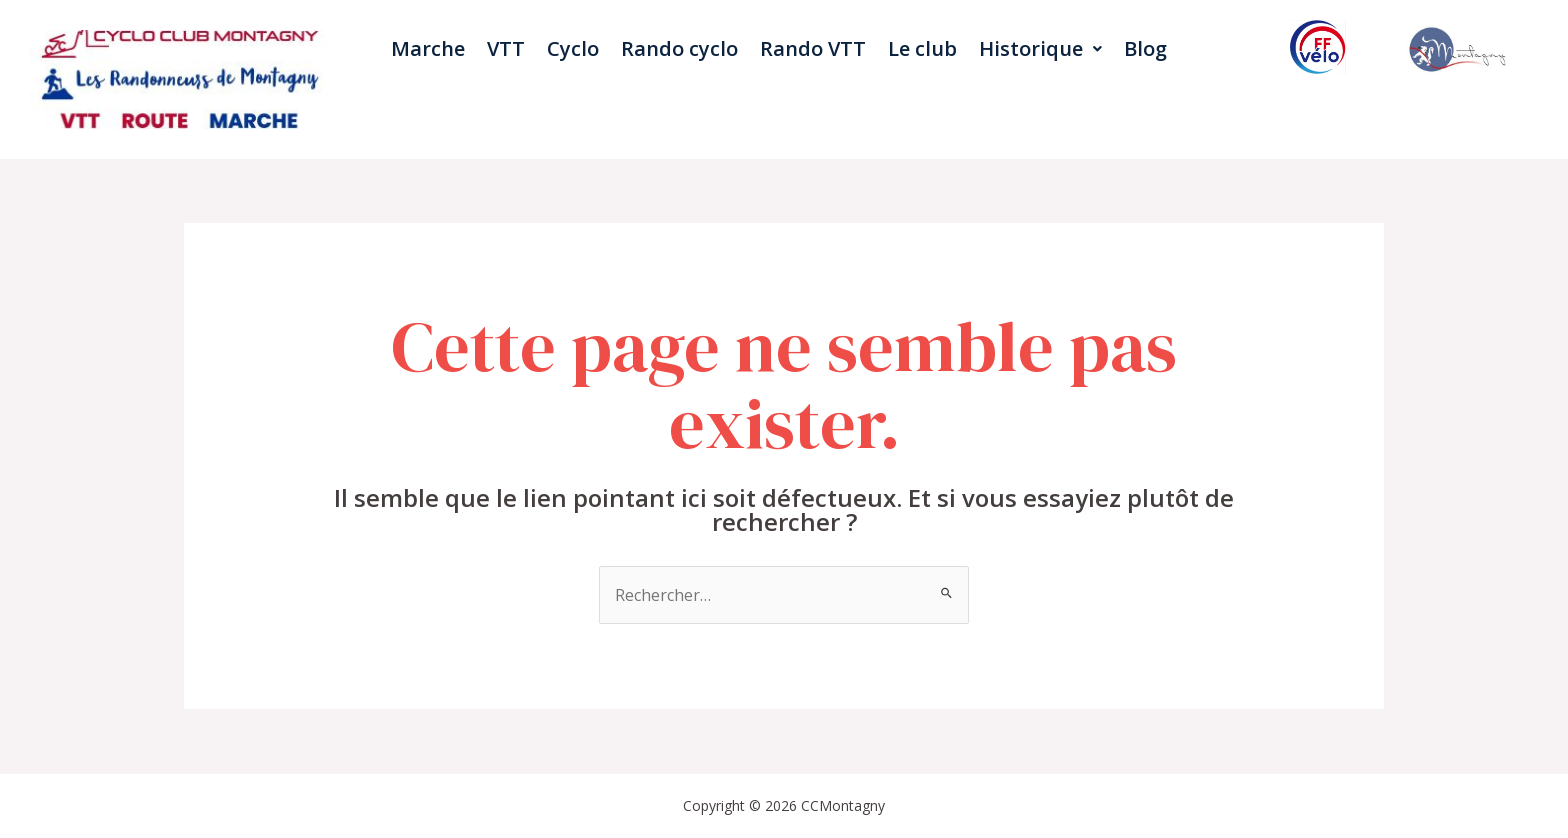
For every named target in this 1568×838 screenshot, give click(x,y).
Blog (1145, 48)
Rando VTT (813, 48)
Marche (428, 48)
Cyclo (573, 48)
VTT (506, 48)
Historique (1040, 48)
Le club (922, 48)
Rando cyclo (679, 48)
